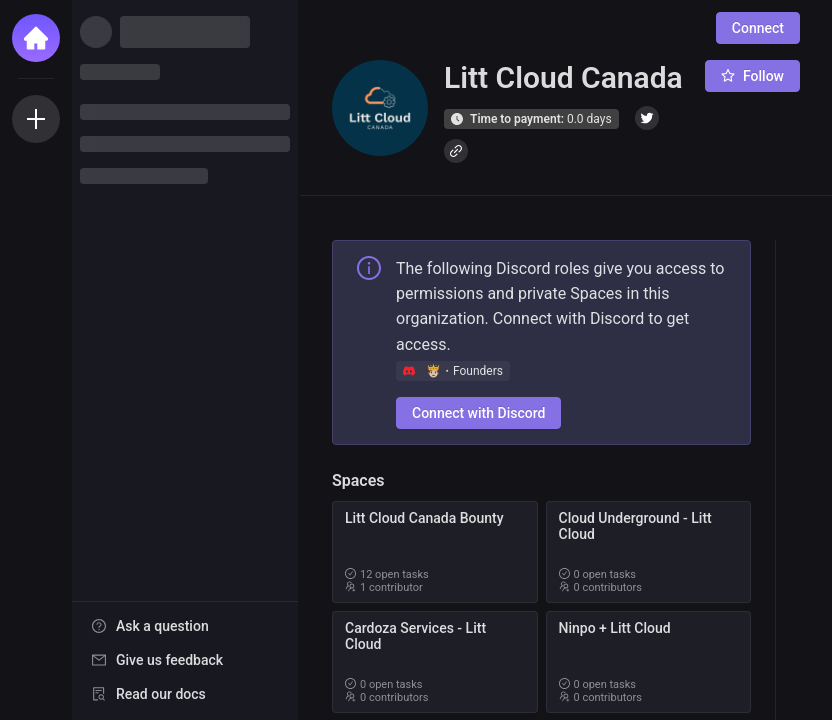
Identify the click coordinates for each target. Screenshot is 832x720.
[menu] (185, 661)
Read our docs (161, 694)
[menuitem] (185, 626)
